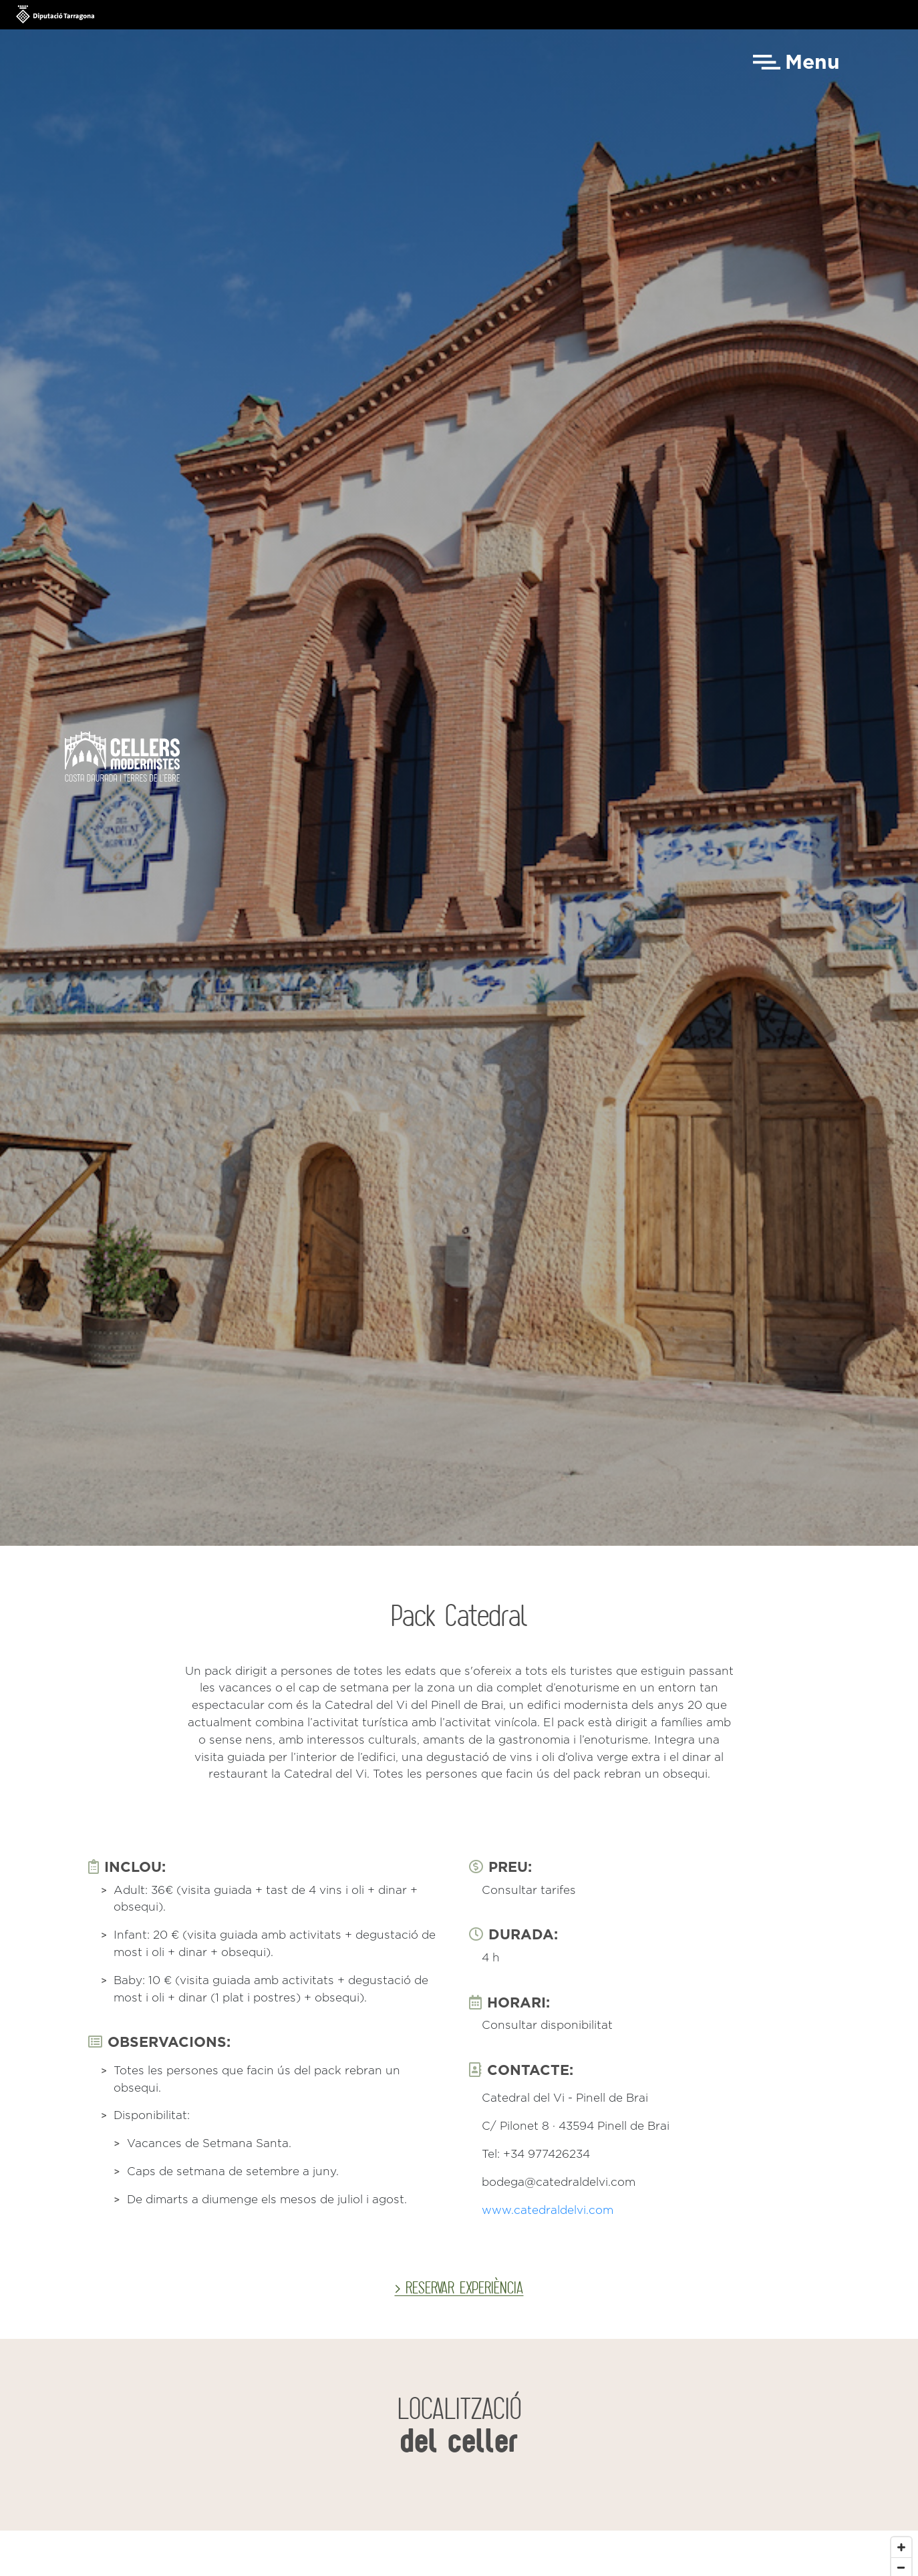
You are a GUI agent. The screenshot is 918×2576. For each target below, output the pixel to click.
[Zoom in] (901, 2547)
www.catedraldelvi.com (547, 2210)
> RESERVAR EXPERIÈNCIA (459, 2287)
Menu (812, 63)
